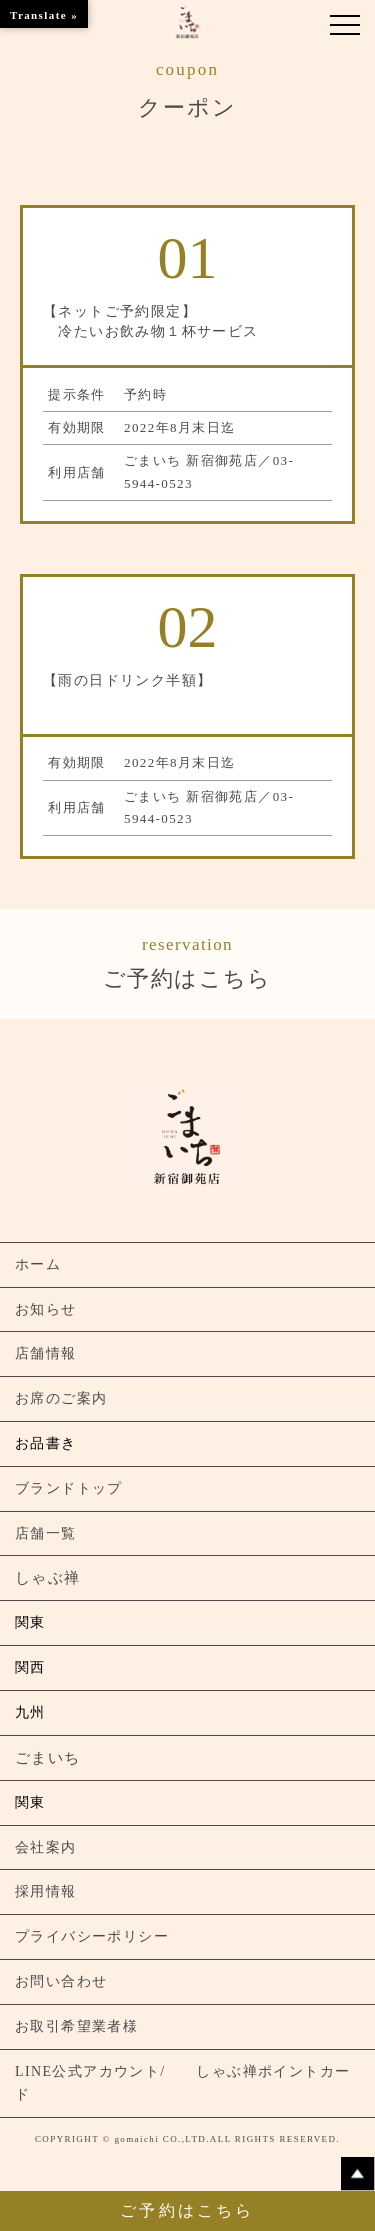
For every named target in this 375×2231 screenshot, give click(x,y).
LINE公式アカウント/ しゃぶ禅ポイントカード (182, 2083)
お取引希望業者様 (76, 2026)
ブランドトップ (69, 1488)
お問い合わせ (61, 1981)
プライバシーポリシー (92, 1936)
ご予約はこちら (187, 961)
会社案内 (46, 1847)
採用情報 (46, 1891)
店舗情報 (46, 1353)
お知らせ (46, 1309)
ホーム (38, 1264)
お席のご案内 (61, 1398)
